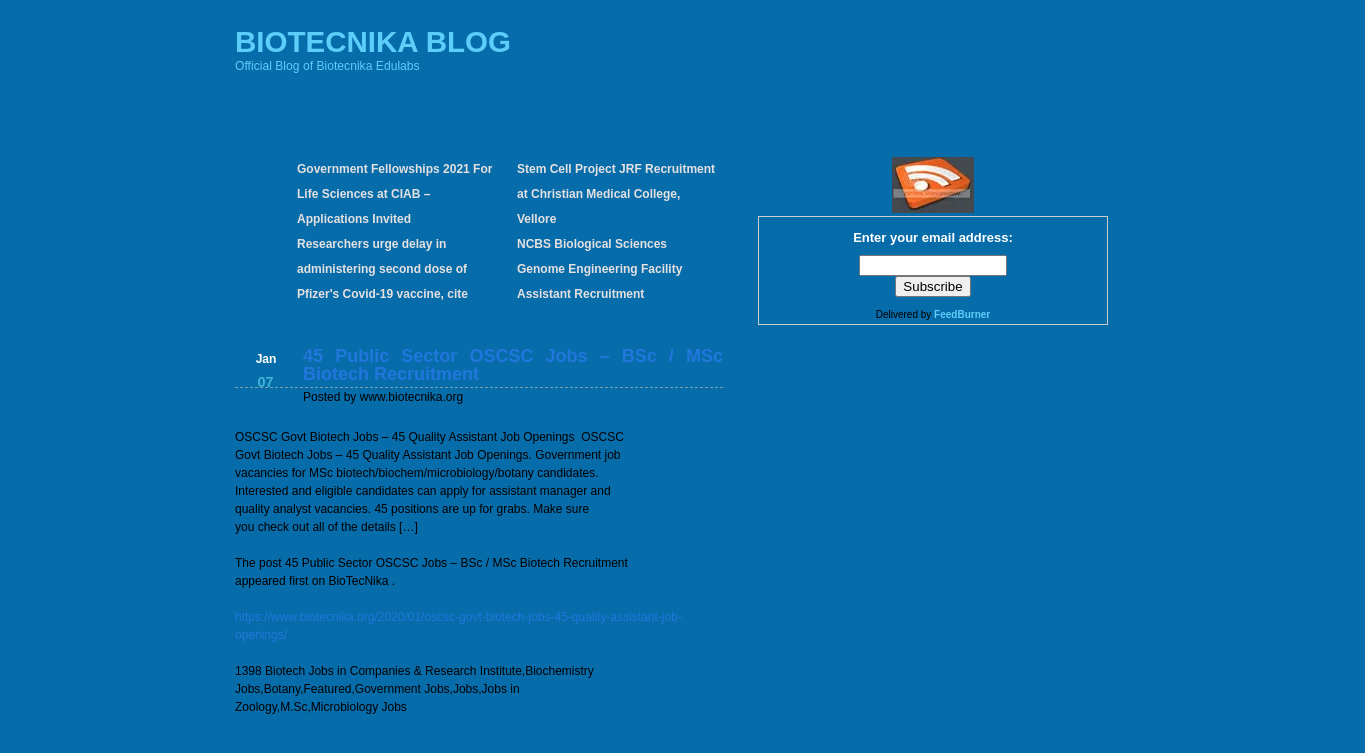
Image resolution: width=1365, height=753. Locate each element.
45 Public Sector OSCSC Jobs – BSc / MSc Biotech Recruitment (513, 365)
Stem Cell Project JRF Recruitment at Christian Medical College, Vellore (616, 194)
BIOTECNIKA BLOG (373, 41)
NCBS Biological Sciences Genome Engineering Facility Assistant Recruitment (599, 269)
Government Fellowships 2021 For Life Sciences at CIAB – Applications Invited (394, 194)
